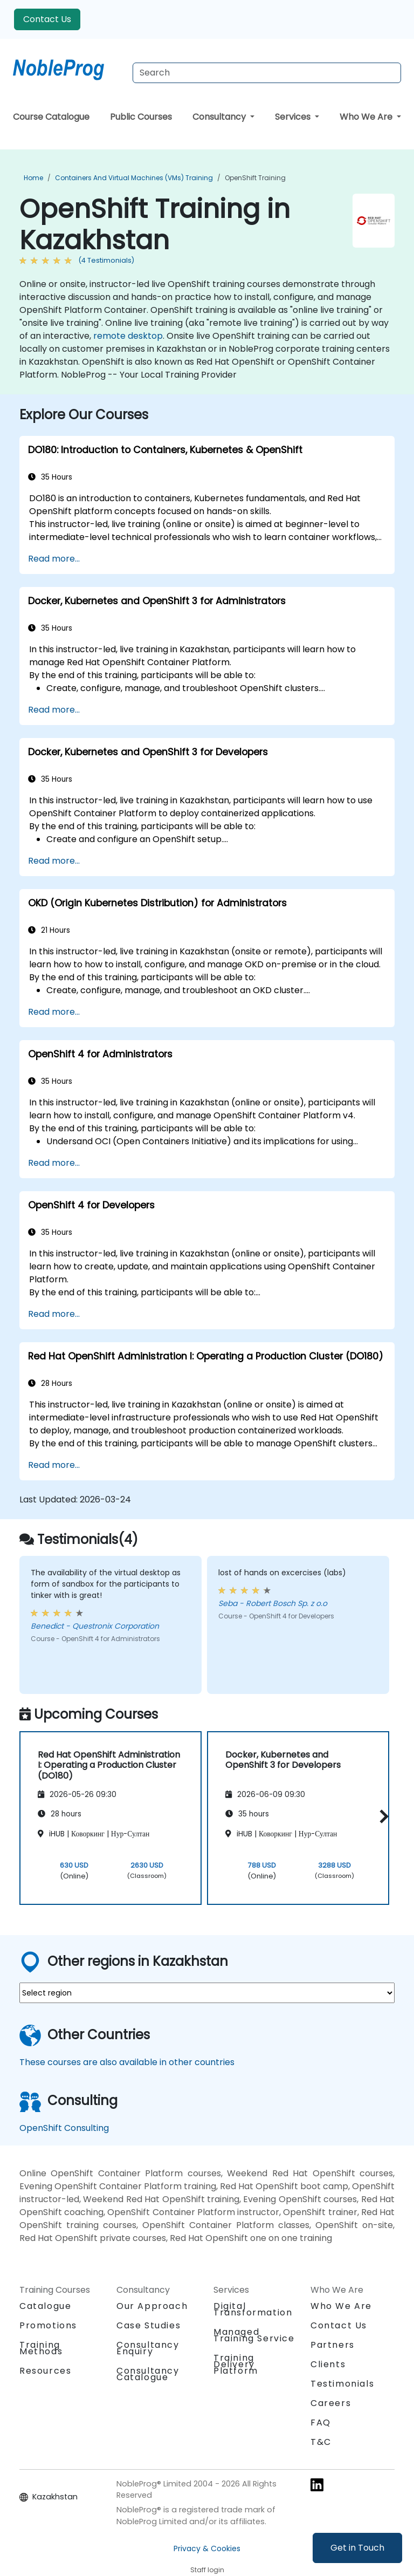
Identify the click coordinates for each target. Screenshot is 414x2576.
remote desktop (128, 336)
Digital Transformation (252, 2309)
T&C (321, 2442)
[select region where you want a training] (207, 1993)
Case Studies (148, 2325)
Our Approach (152, 2306)
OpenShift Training (255, 177)
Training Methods (41, 2348)
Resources (45, 2371)
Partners (332, 2345)
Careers (330, 2403)
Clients (328, 2364)
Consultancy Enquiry (148, 2348)
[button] (381, 1816)
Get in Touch (357, 2547)
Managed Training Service (254, 2335)
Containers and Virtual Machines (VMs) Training (134, 177)
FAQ (320, 2422)
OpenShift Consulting (64, 2128)
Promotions (48, 2325)
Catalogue (45, 2306)
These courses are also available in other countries (126, 2062)
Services (294, 117)
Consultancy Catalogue (148, 2374)
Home (33, 177)
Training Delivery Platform (235, 2364)
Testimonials (342, 2383)
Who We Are (367, 117)
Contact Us (47, 19)
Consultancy (220, 117)
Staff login (207, 2569)
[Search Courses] (267, 73)
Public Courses (141, 117)
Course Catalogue (51, 117)
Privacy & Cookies (207, 2548)
